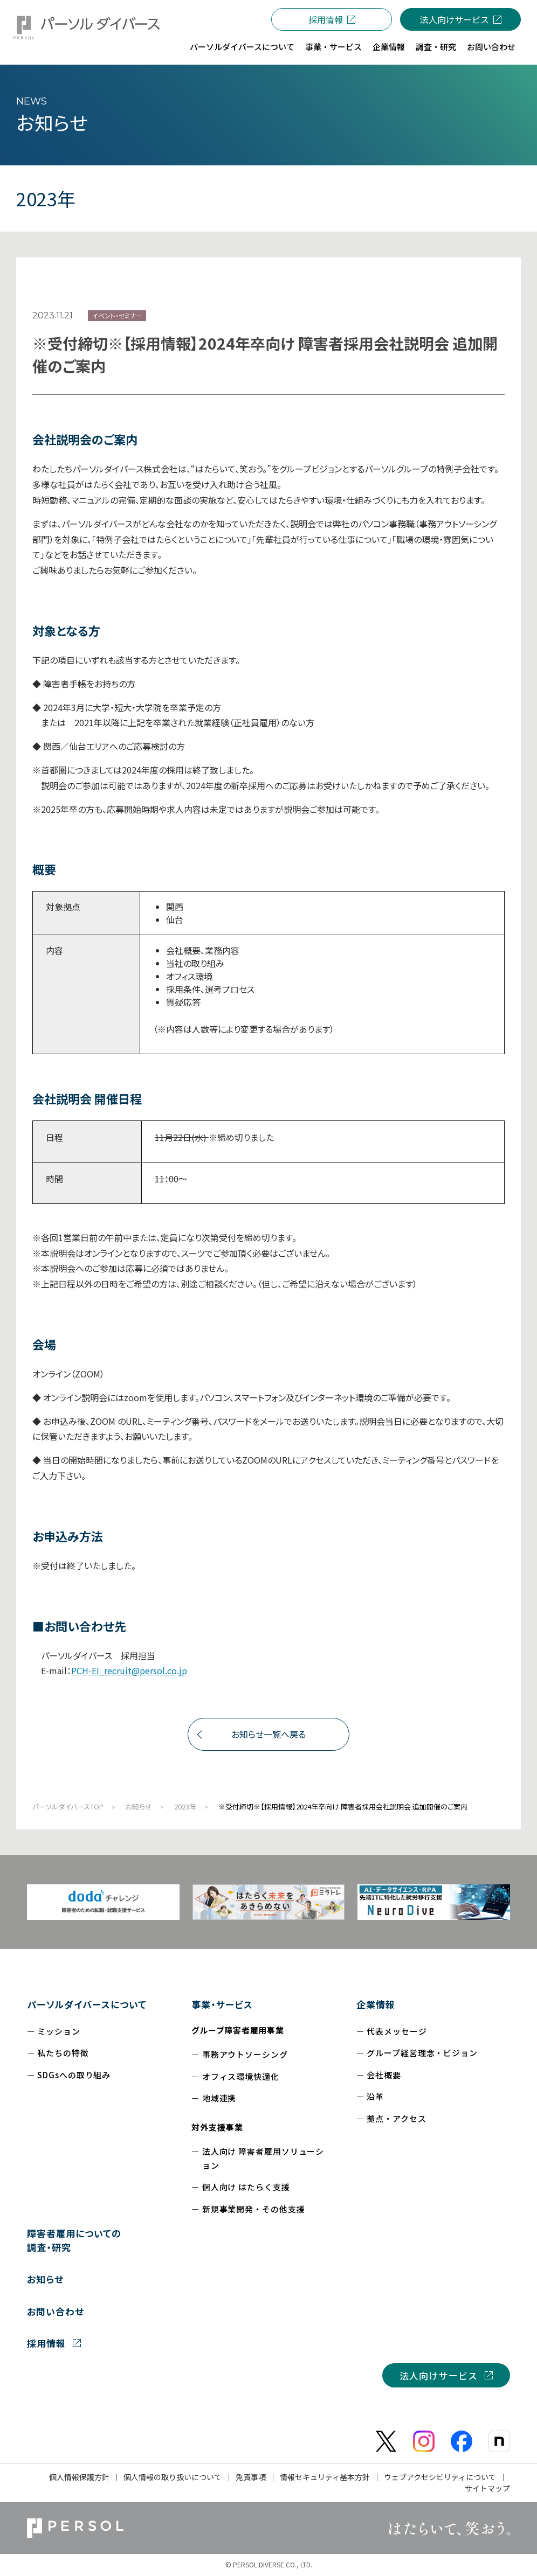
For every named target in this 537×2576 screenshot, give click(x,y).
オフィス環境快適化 (240, 2076)
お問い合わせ (55, 2311)
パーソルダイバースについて (87, 2004)
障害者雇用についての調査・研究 (74, 2240)
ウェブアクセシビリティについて (440, 2476)
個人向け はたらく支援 (246, 2186)
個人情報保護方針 (79, 2476)
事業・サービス (222, 2004)
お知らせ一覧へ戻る (268, 1734)
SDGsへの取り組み (74, 2074)
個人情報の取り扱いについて (172, 2476)
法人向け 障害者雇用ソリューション (263, 2158)
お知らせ (139, 1806)
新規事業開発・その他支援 (253, 2209)
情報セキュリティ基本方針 (325, 2476)
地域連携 (219, 2098)
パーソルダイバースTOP (68, 1806)
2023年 (185, 1806)
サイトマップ (487, 2488)
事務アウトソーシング (245, 2054)
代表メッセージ (396, 2031)
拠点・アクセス (396, 2118)
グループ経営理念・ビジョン (422, 2052)
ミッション (58, 2031)
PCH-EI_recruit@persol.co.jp (129, 1670)
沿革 (375, 2096)
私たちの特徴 (62, 2052)
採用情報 (325, 19)
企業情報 (375, 2004)
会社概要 (384, 2074)
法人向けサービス (454, 19)
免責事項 (251, 2476)
